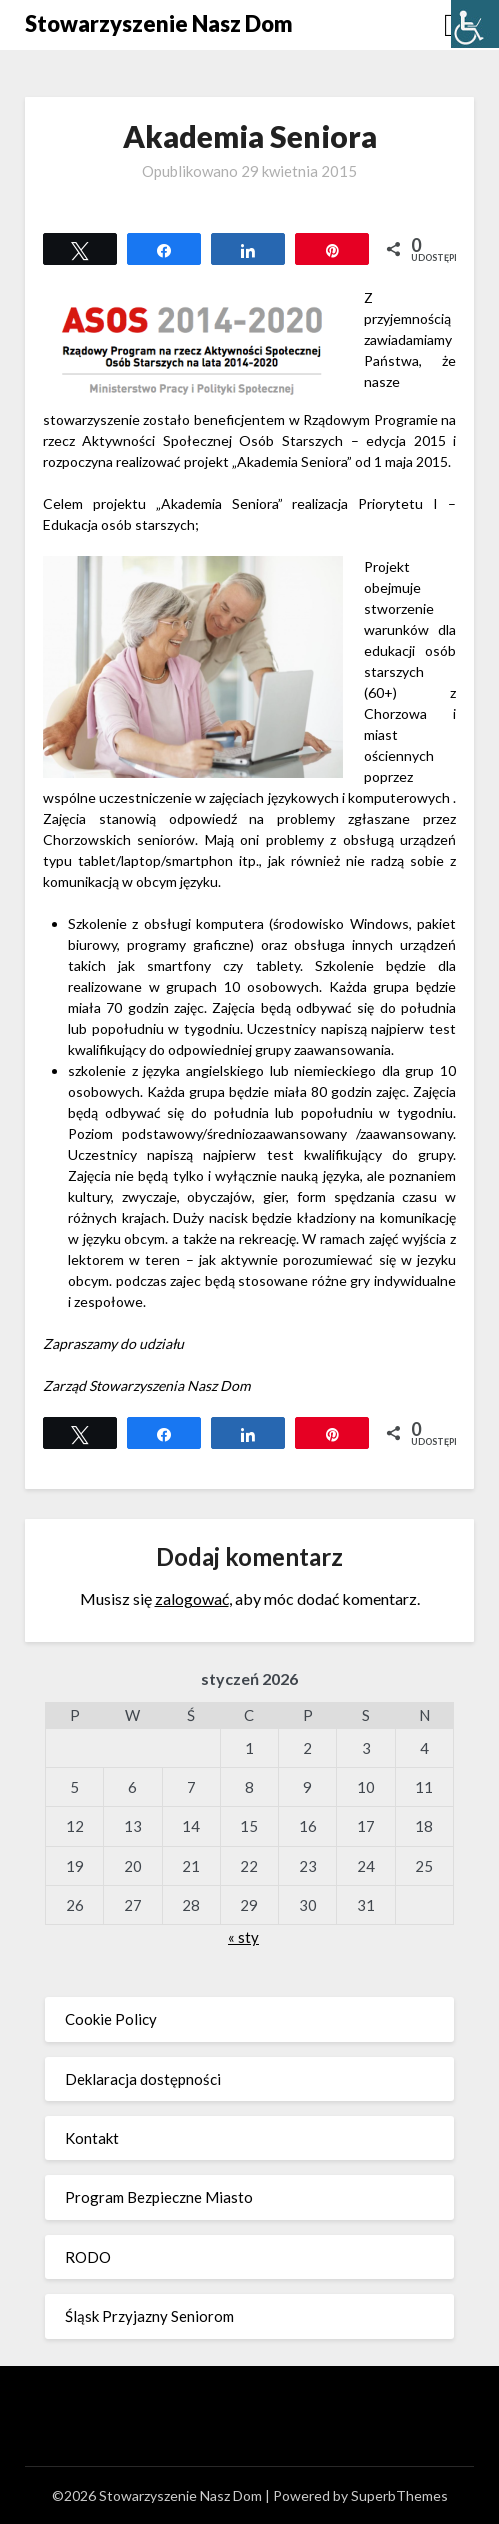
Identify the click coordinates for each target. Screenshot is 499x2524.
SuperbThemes (399, 2495)
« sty (243, 1937)
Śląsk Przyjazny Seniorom (149, 2316)
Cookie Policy (111, 2019)
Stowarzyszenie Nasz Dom (159, 23)
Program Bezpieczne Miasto (159, 2197)
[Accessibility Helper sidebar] (475, 24)
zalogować (192, 1598)
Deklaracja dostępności (143, 2079)
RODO (88, 2257)
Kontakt (92, 2138)
